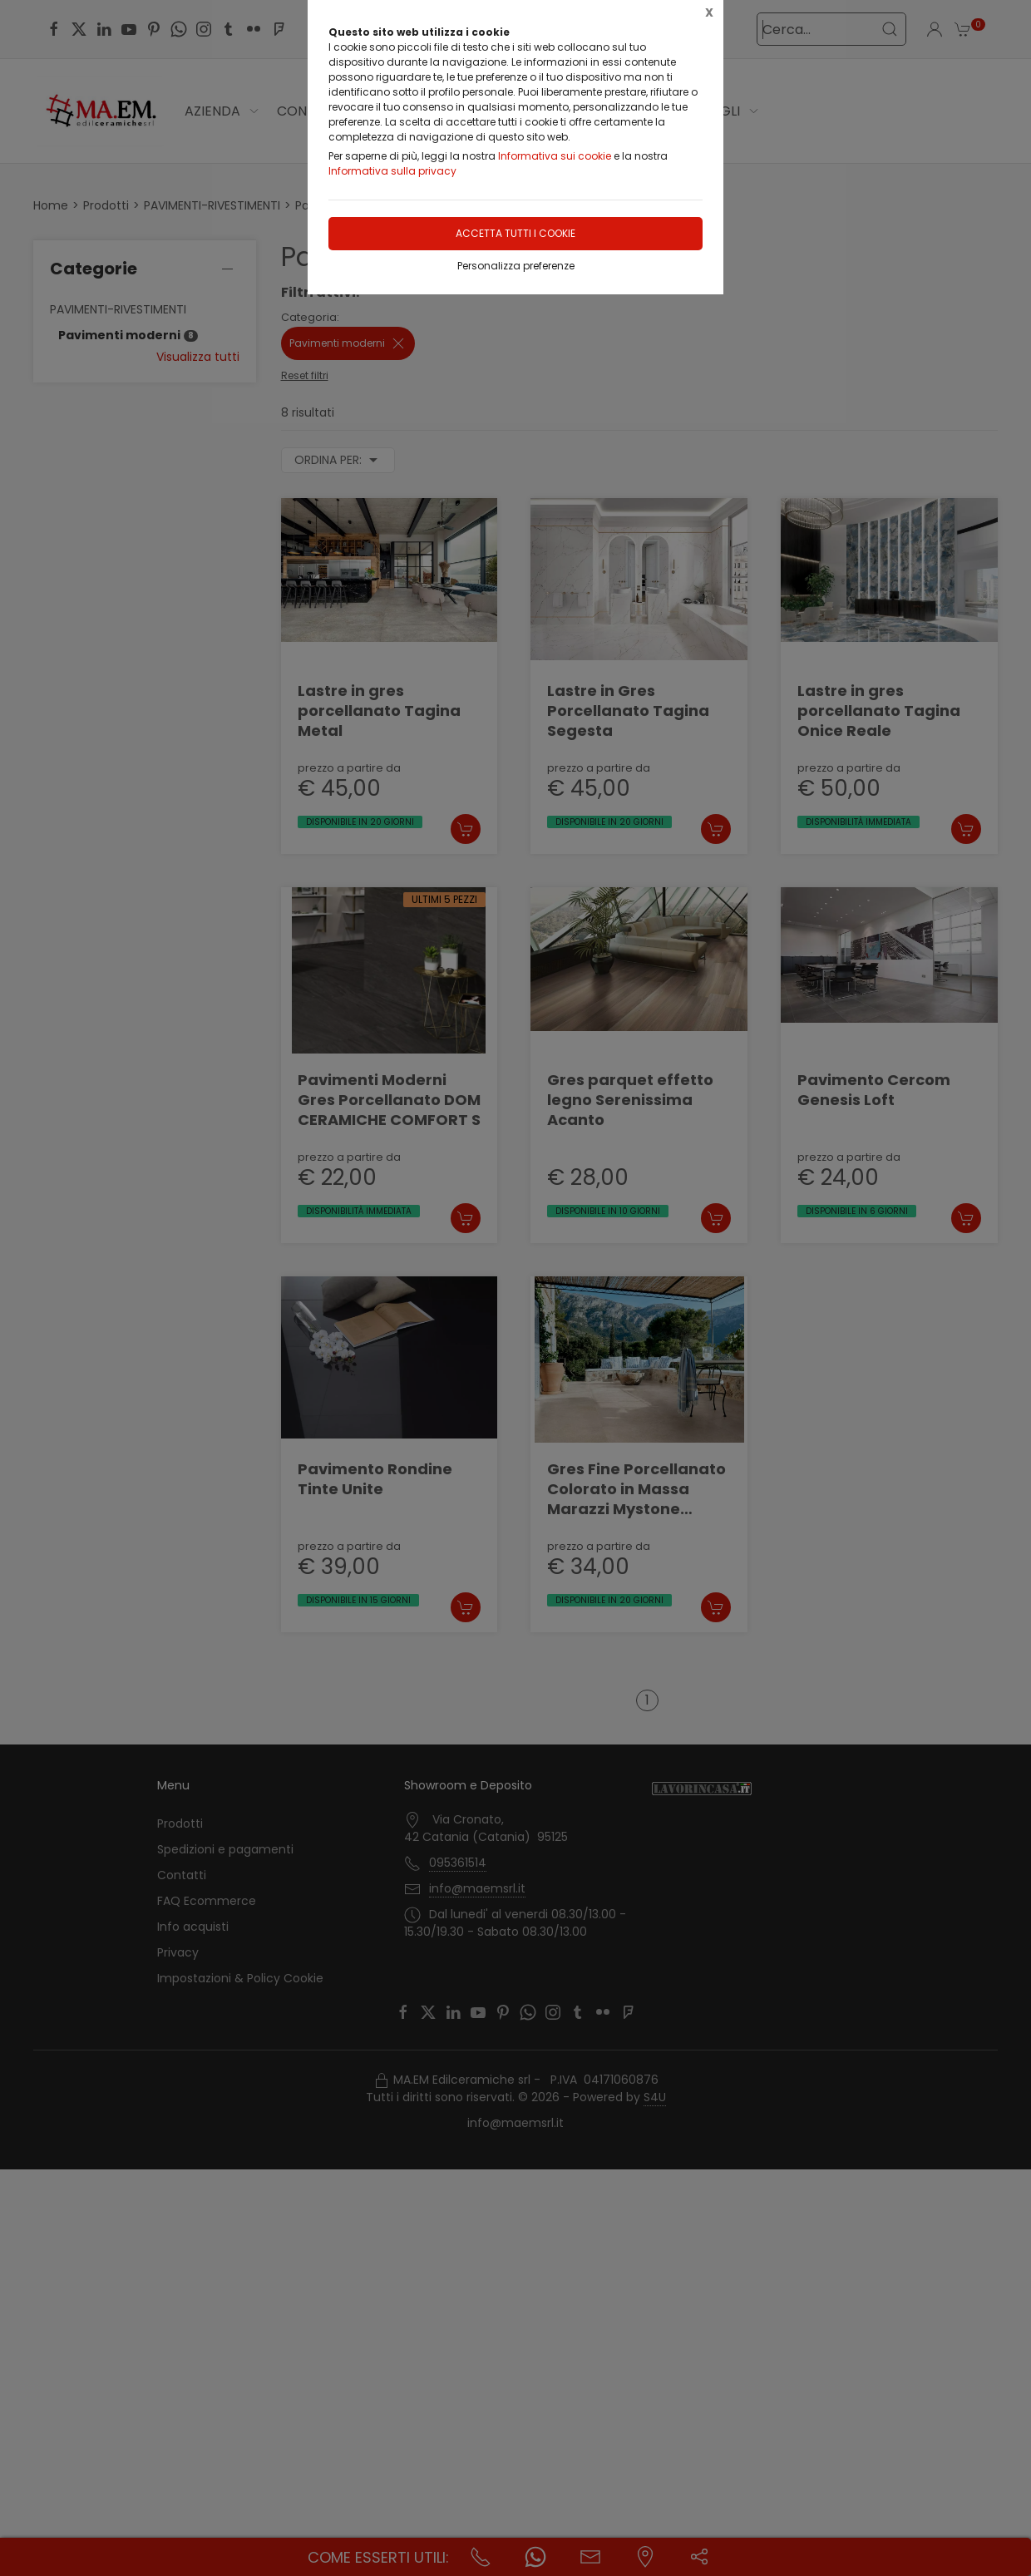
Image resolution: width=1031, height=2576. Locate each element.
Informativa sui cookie (554, 156)
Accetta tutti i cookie (515, 233)
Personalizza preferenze (516, 266)
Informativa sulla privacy (392, 171)
